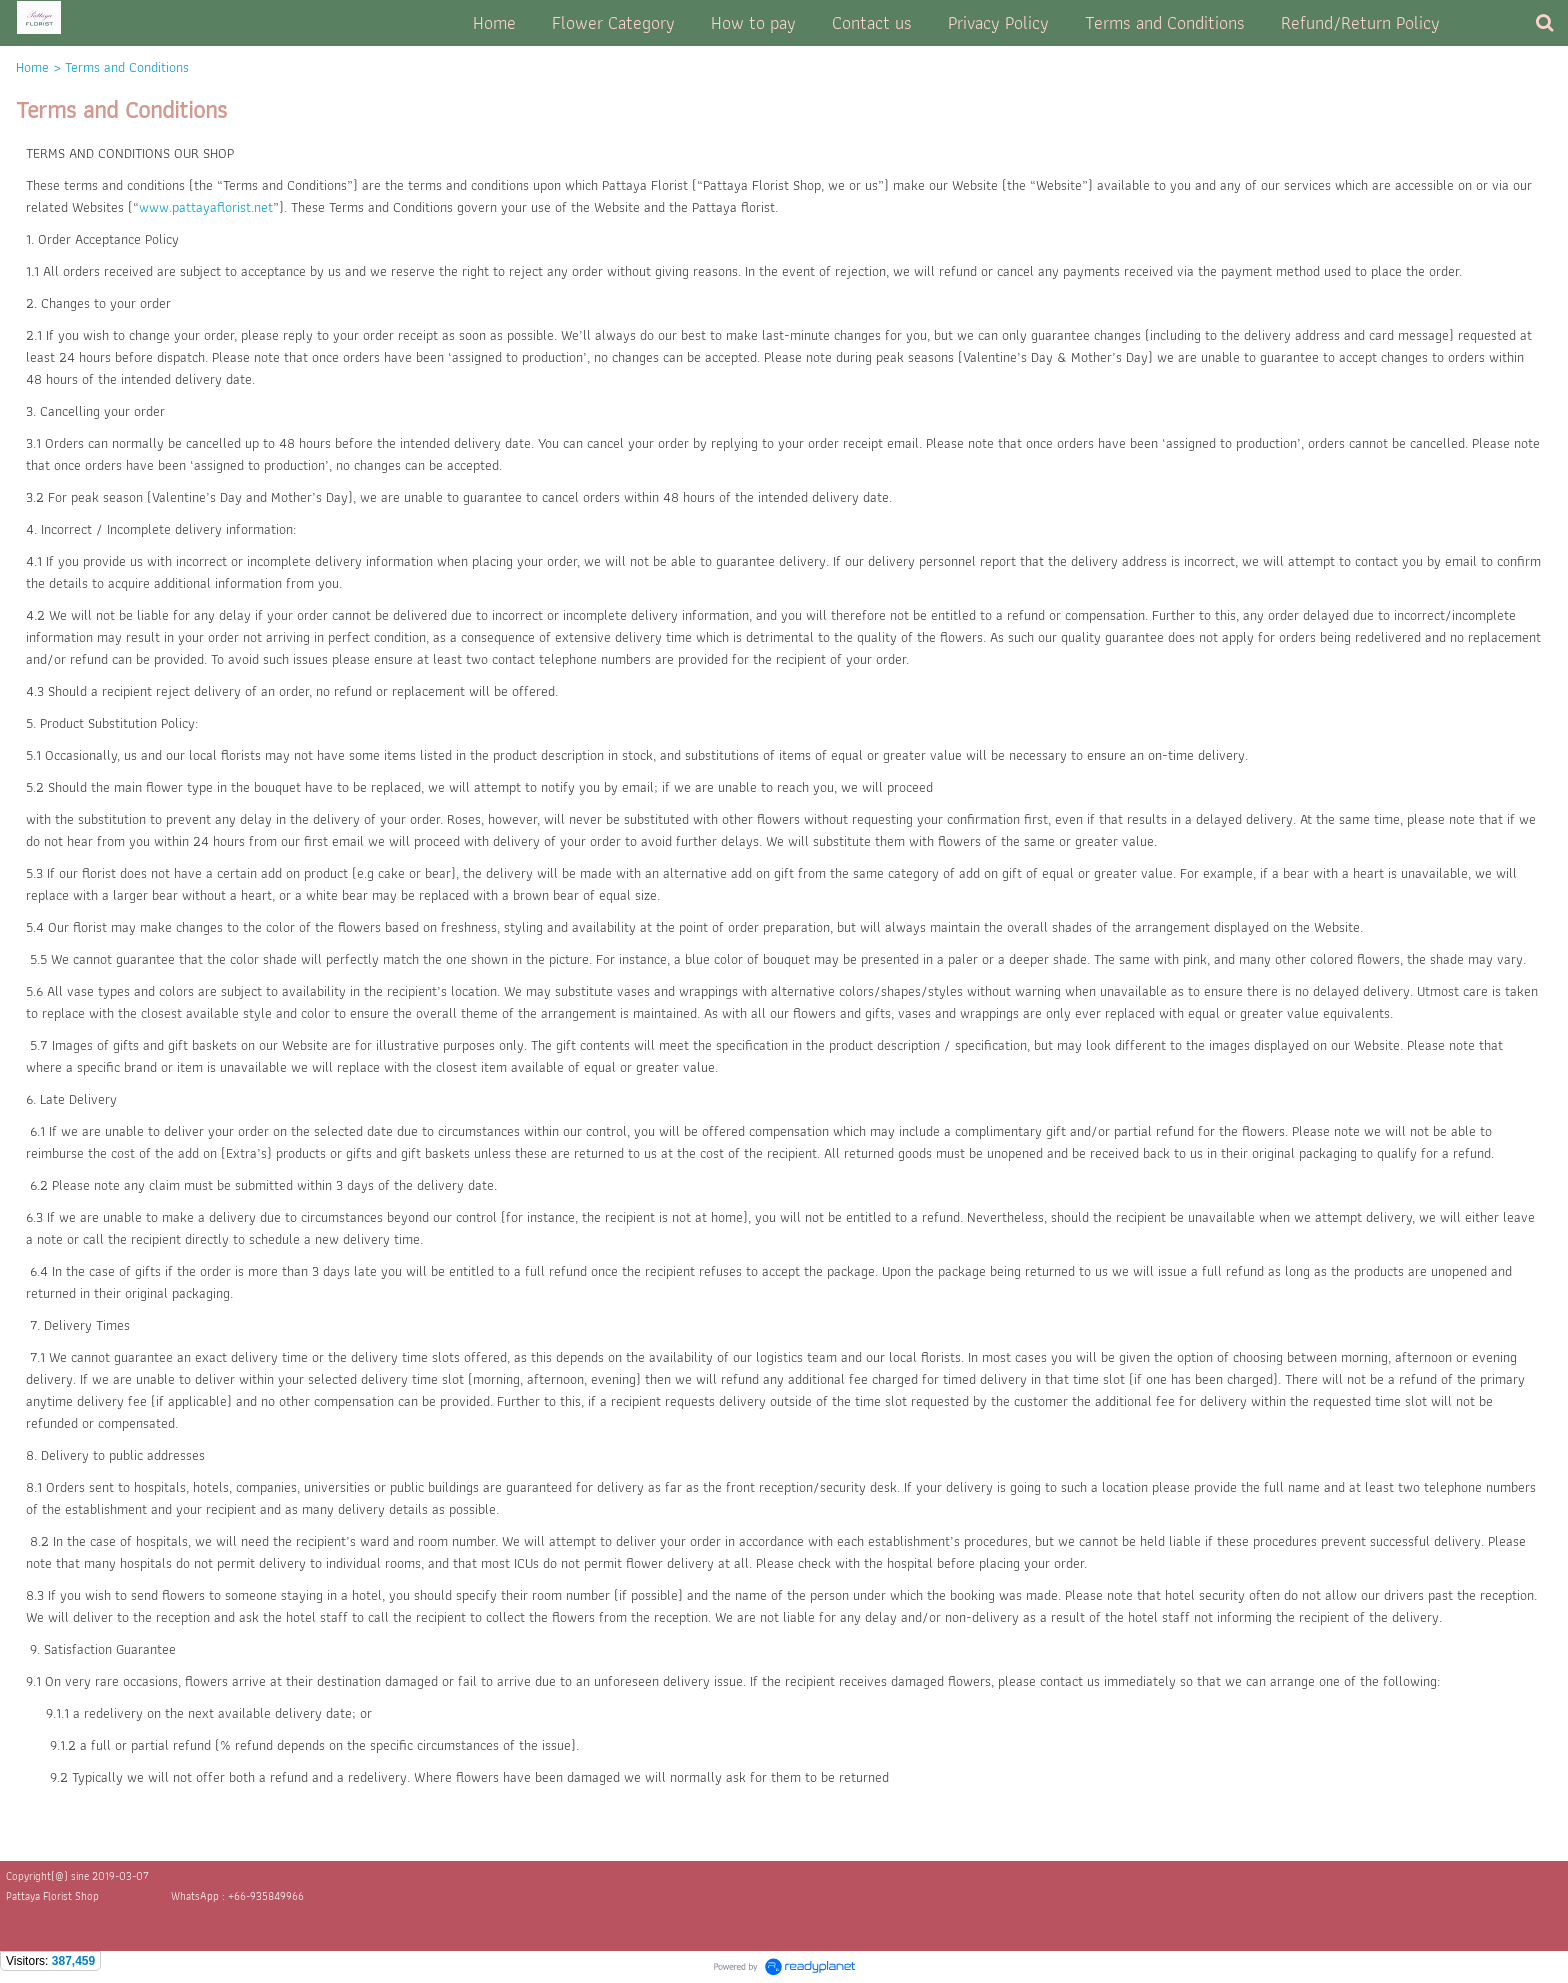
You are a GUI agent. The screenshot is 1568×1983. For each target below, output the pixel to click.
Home (32, 67)
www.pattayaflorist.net (206, 207)
